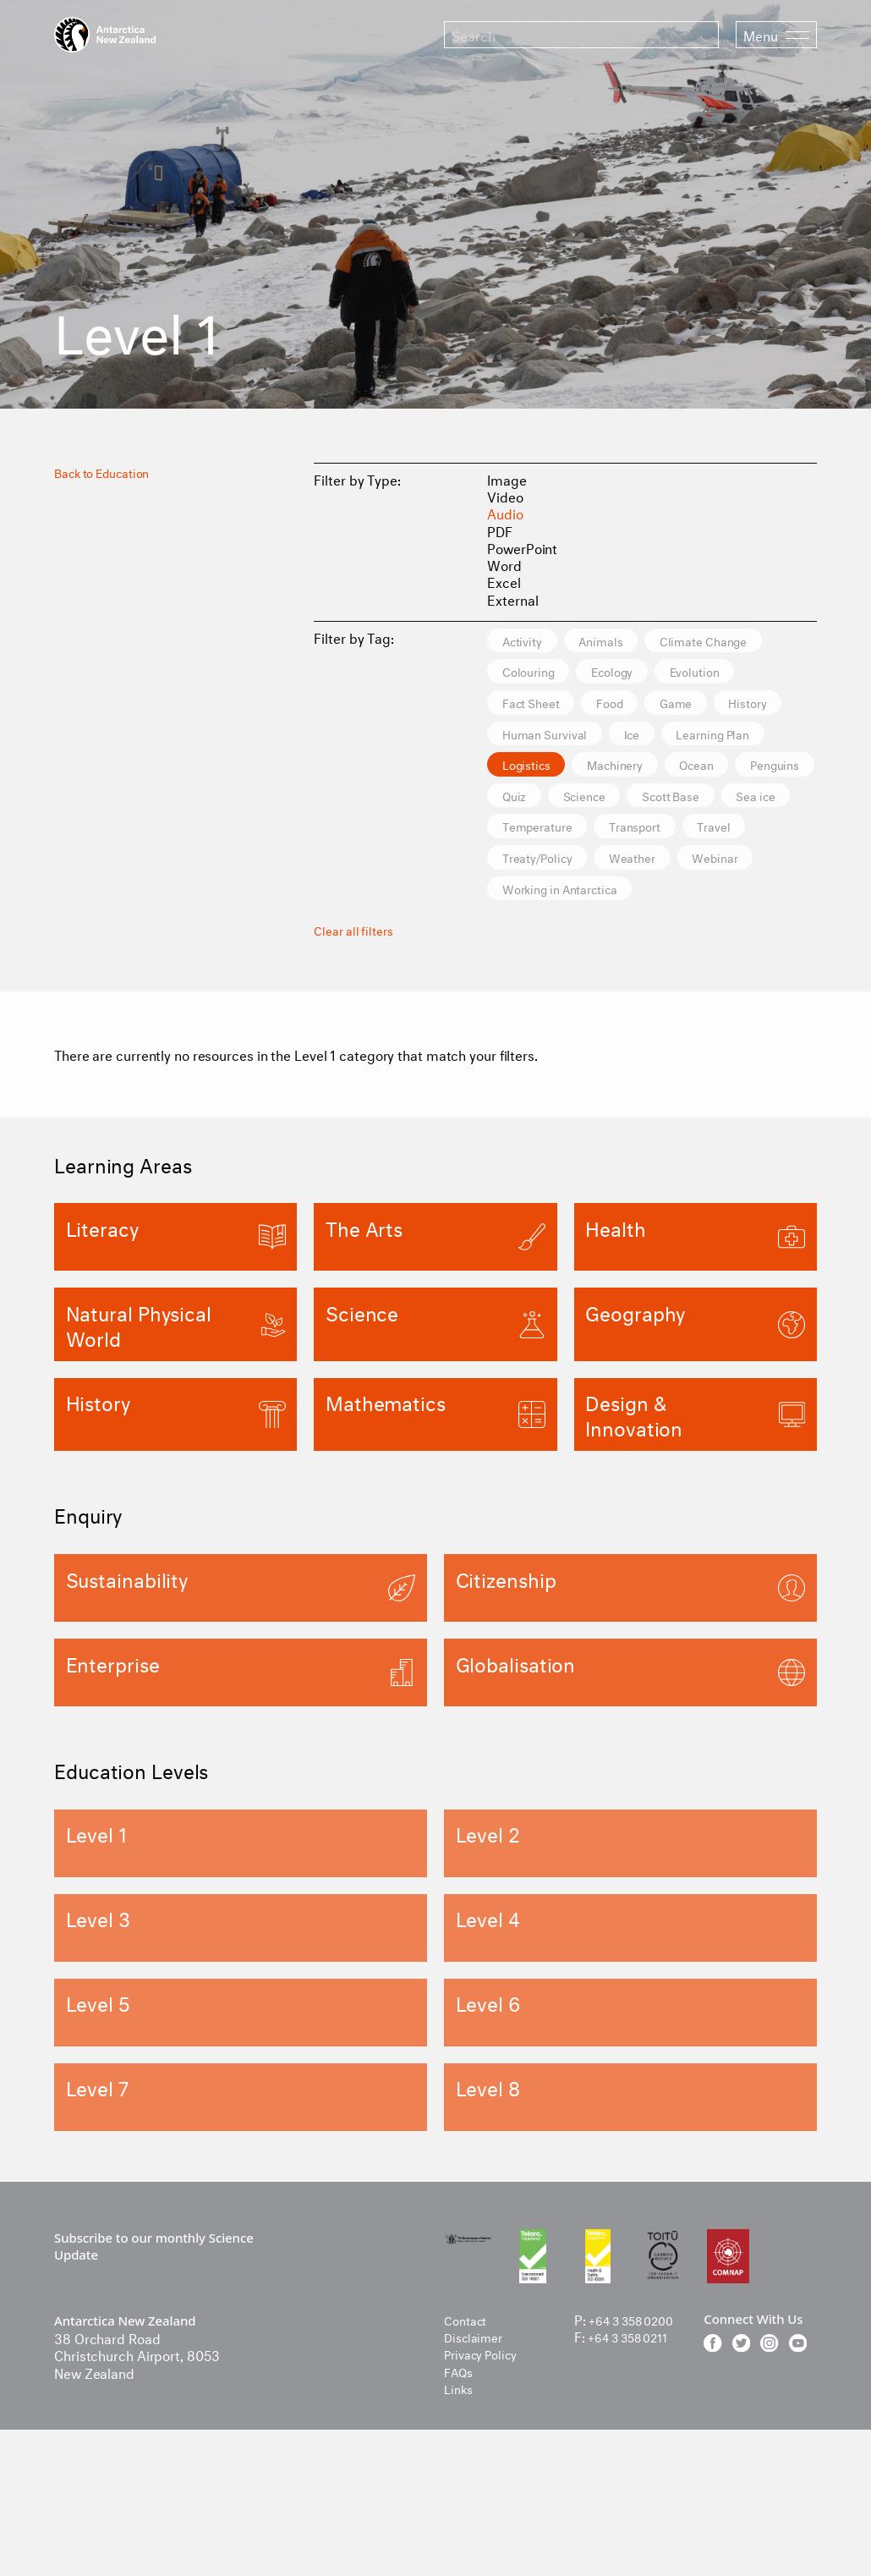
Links (460, 2492)
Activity (530, 641)
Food (523, 740)
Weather (747, 938)
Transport (758, 905)
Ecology (531, 707)
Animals (626, 641)
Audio (505, 512)
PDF (499, 530)
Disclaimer (477, 2441)
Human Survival (555, 773)
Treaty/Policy (633, 938)
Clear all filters (358, 1013)
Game (605, 740)
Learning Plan (549, 806)
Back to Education (110, 470)
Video (505, 495)
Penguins (735, 839)
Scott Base (713, 872)
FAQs (461, 2475)
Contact (468, 2424)
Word (504, 563)
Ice (660, 773)
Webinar (533, 971)
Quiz (521, 872)
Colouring (684, 674)
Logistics (667, 806)
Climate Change (557, 674)
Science (607, 872)
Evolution (633, 707)
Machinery (539, 839)
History (692, 740)
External (512, 598)
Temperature (641, 905)
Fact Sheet (742, 707)
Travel (526, 938)
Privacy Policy (486, 2458)
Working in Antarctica (675, 971)
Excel (504, 580)
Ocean (639, 839)
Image (507, 478)
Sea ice (529, 905)
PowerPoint (522, 546)
